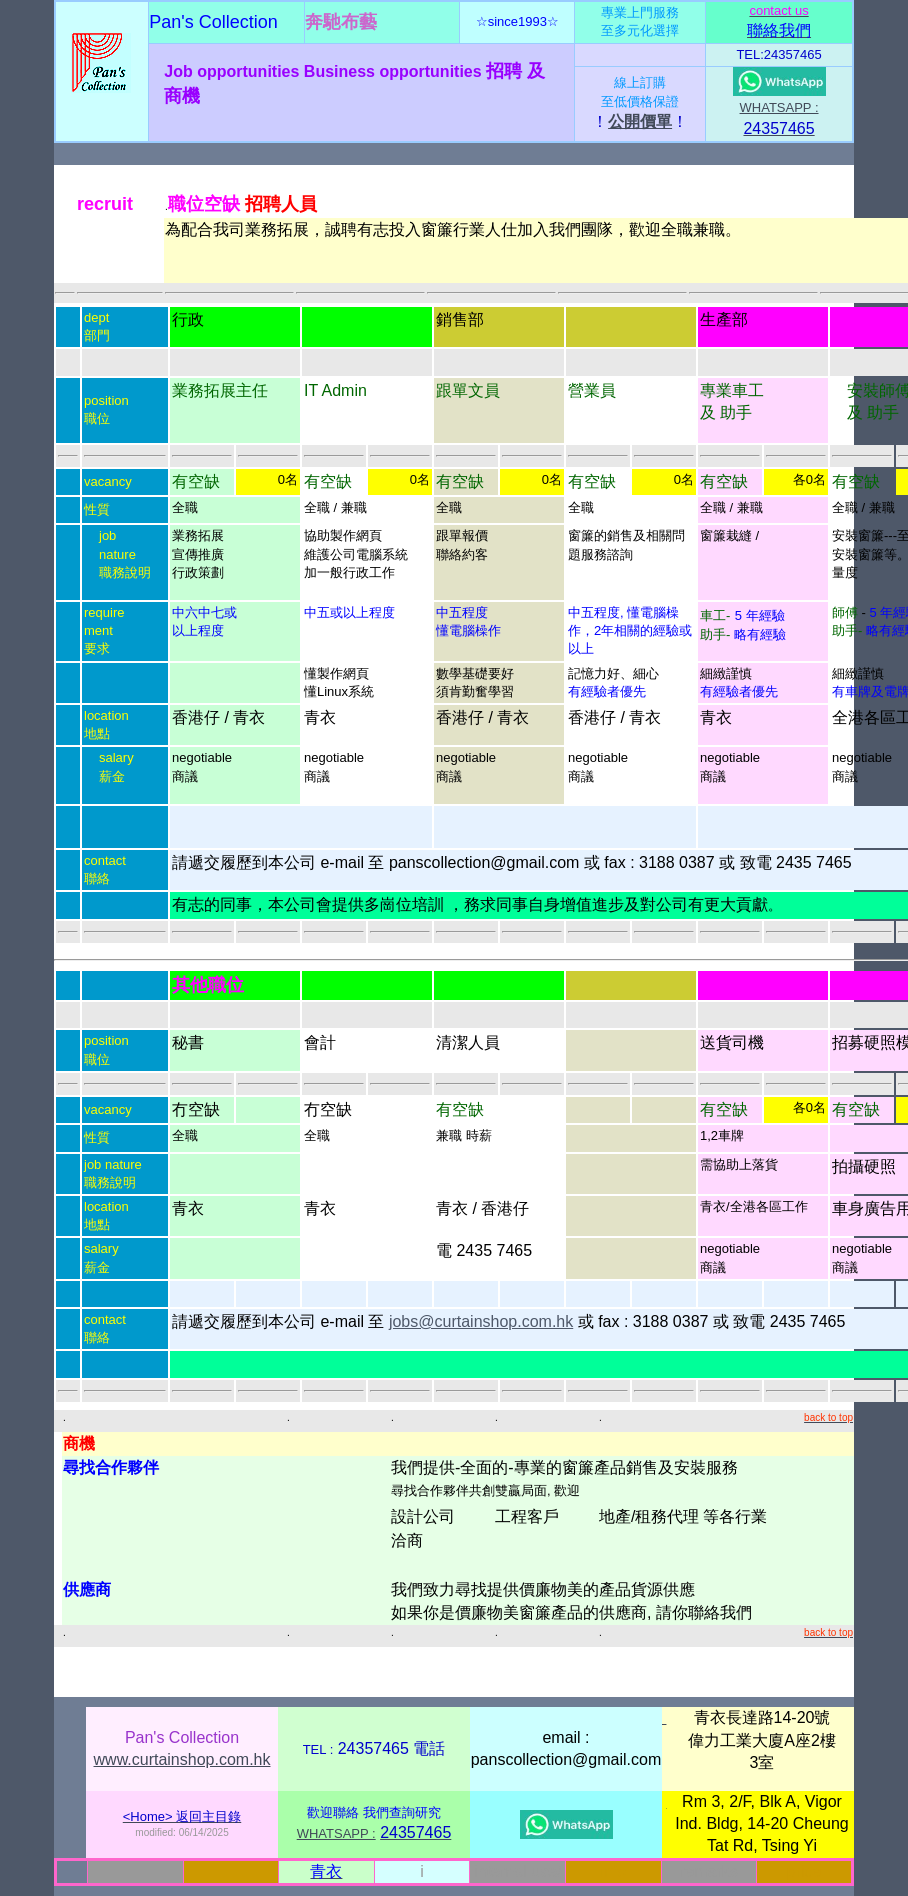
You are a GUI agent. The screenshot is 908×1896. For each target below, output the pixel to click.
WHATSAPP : (779, 107)
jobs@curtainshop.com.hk (481, 1321)
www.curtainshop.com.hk (182, 1759)
